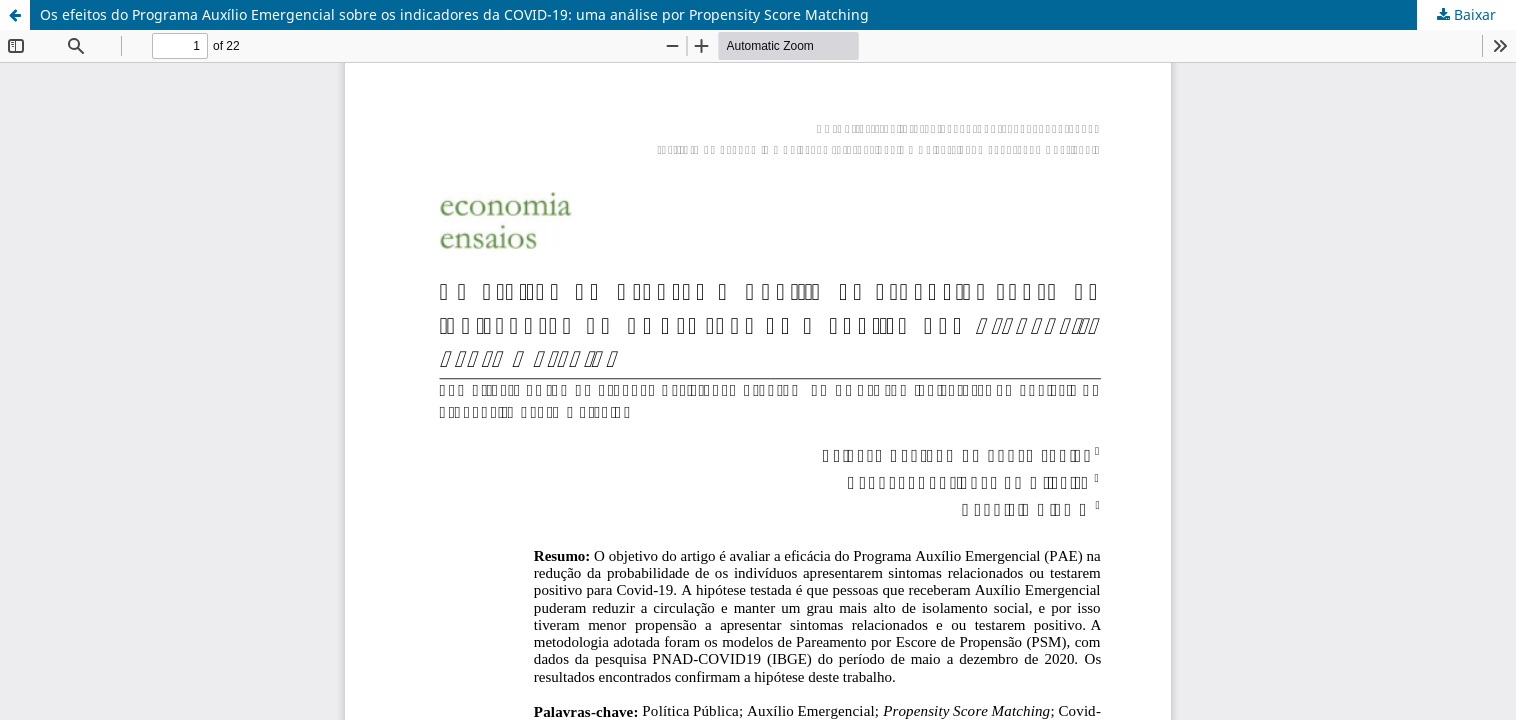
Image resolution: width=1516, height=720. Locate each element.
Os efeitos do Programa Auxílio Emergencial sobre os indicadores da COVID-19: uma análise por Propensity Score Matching (454, 14)
